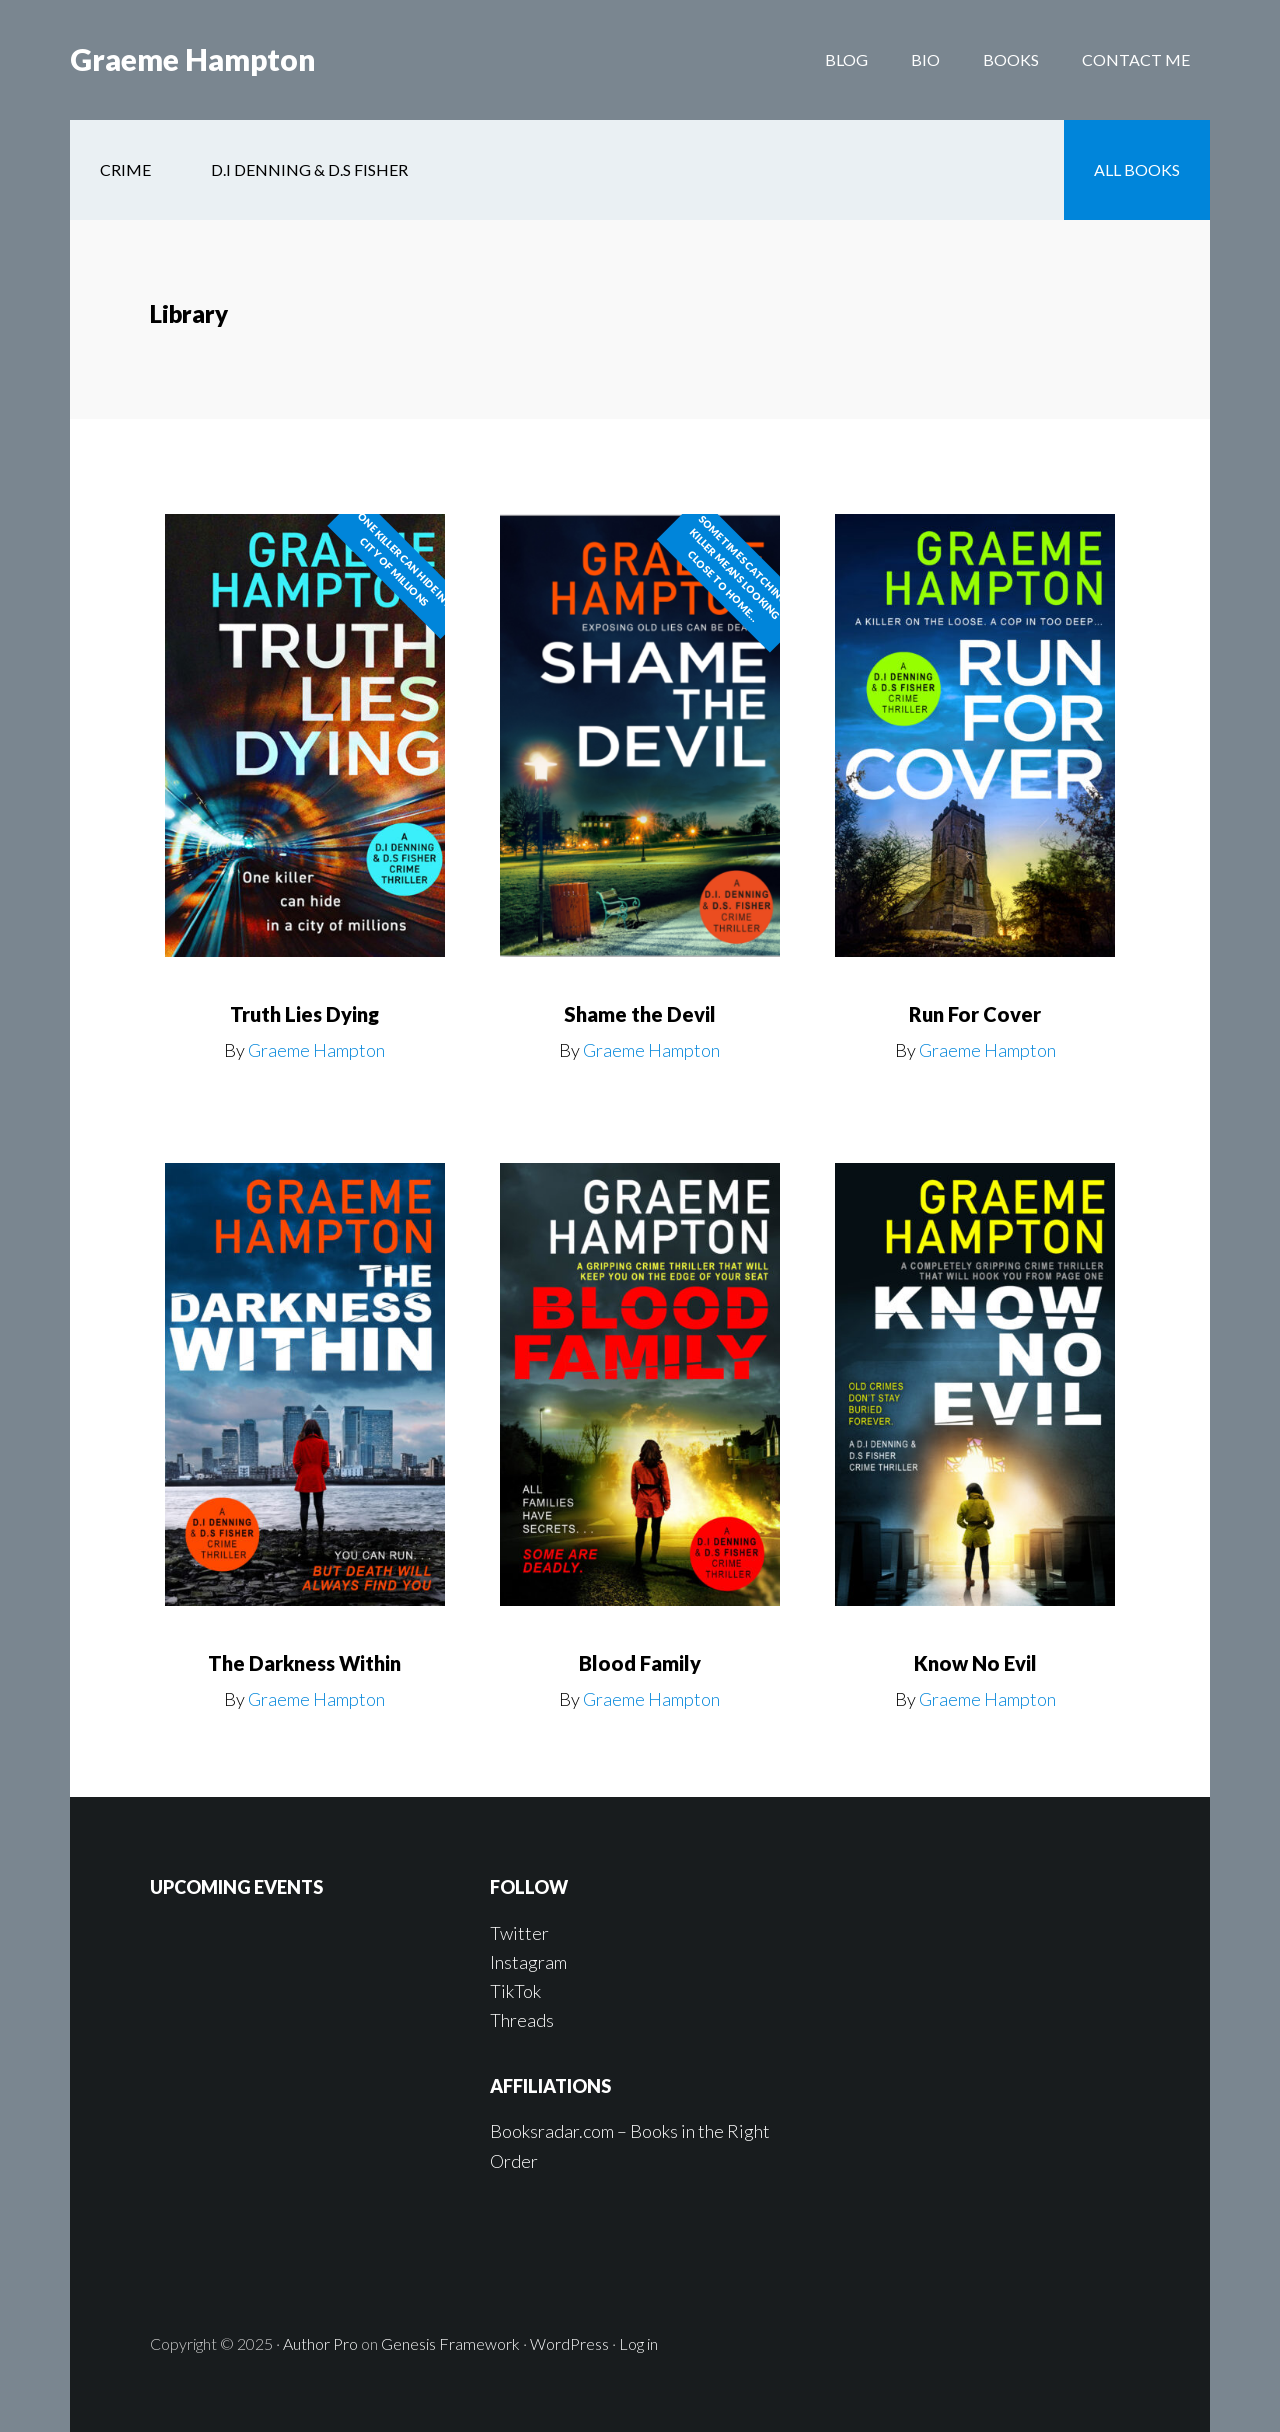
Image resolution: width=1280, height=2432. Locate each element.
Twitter (519, 1933)
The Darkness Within (304, 1663)
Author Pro (320, 2343)
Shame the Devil (640, 1014)
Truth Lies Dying (304, 1014)
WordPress (569, 2343)
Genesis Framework (450, 2343)
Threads (522, 2020)
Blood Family (640, 1663)
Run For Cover (975, 1014)
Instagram (528, 1962)
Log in (638, 2343)
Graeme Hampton (193, 60)
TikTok (515, 1991)
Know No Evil (975, 1663)
